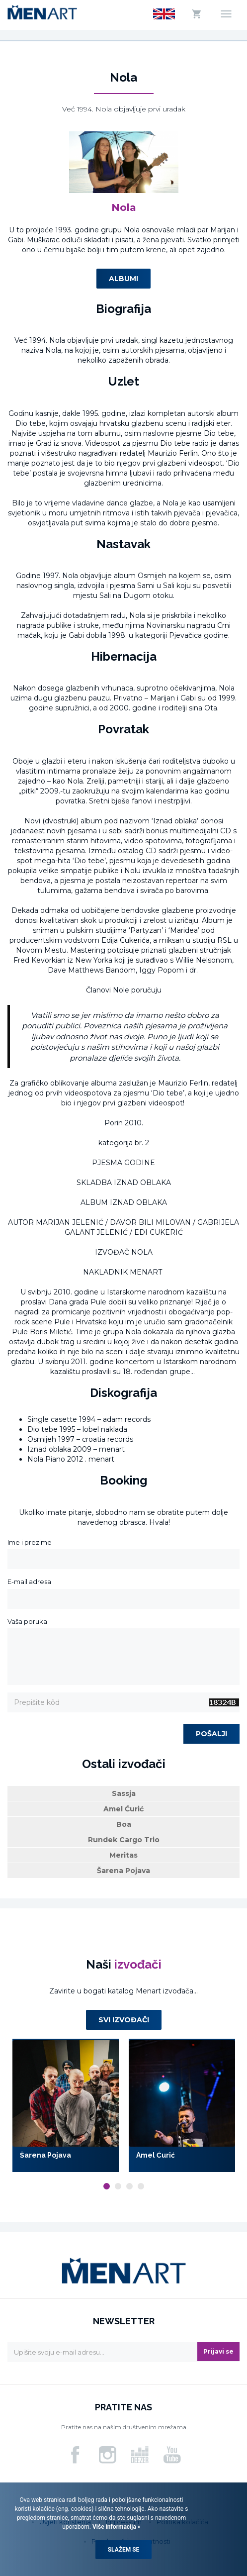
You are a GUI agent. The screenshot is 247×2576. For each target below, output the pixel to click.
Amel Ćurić (123, 1808)
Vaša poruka (27, 1621)
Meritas (123, 1855)
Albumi (123, 278)
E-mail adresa (29, 1581)
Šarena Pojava (123, 1870)
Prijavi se (218, 2351)
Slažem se (124, 2549)
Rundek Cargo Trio (124, 1839)
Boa (123, 1824)
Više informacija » (116, 2526)
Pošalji (211, 1733)
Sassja (124, 1793)
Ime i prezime (29, 1542)
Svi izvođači (123, 2019)
